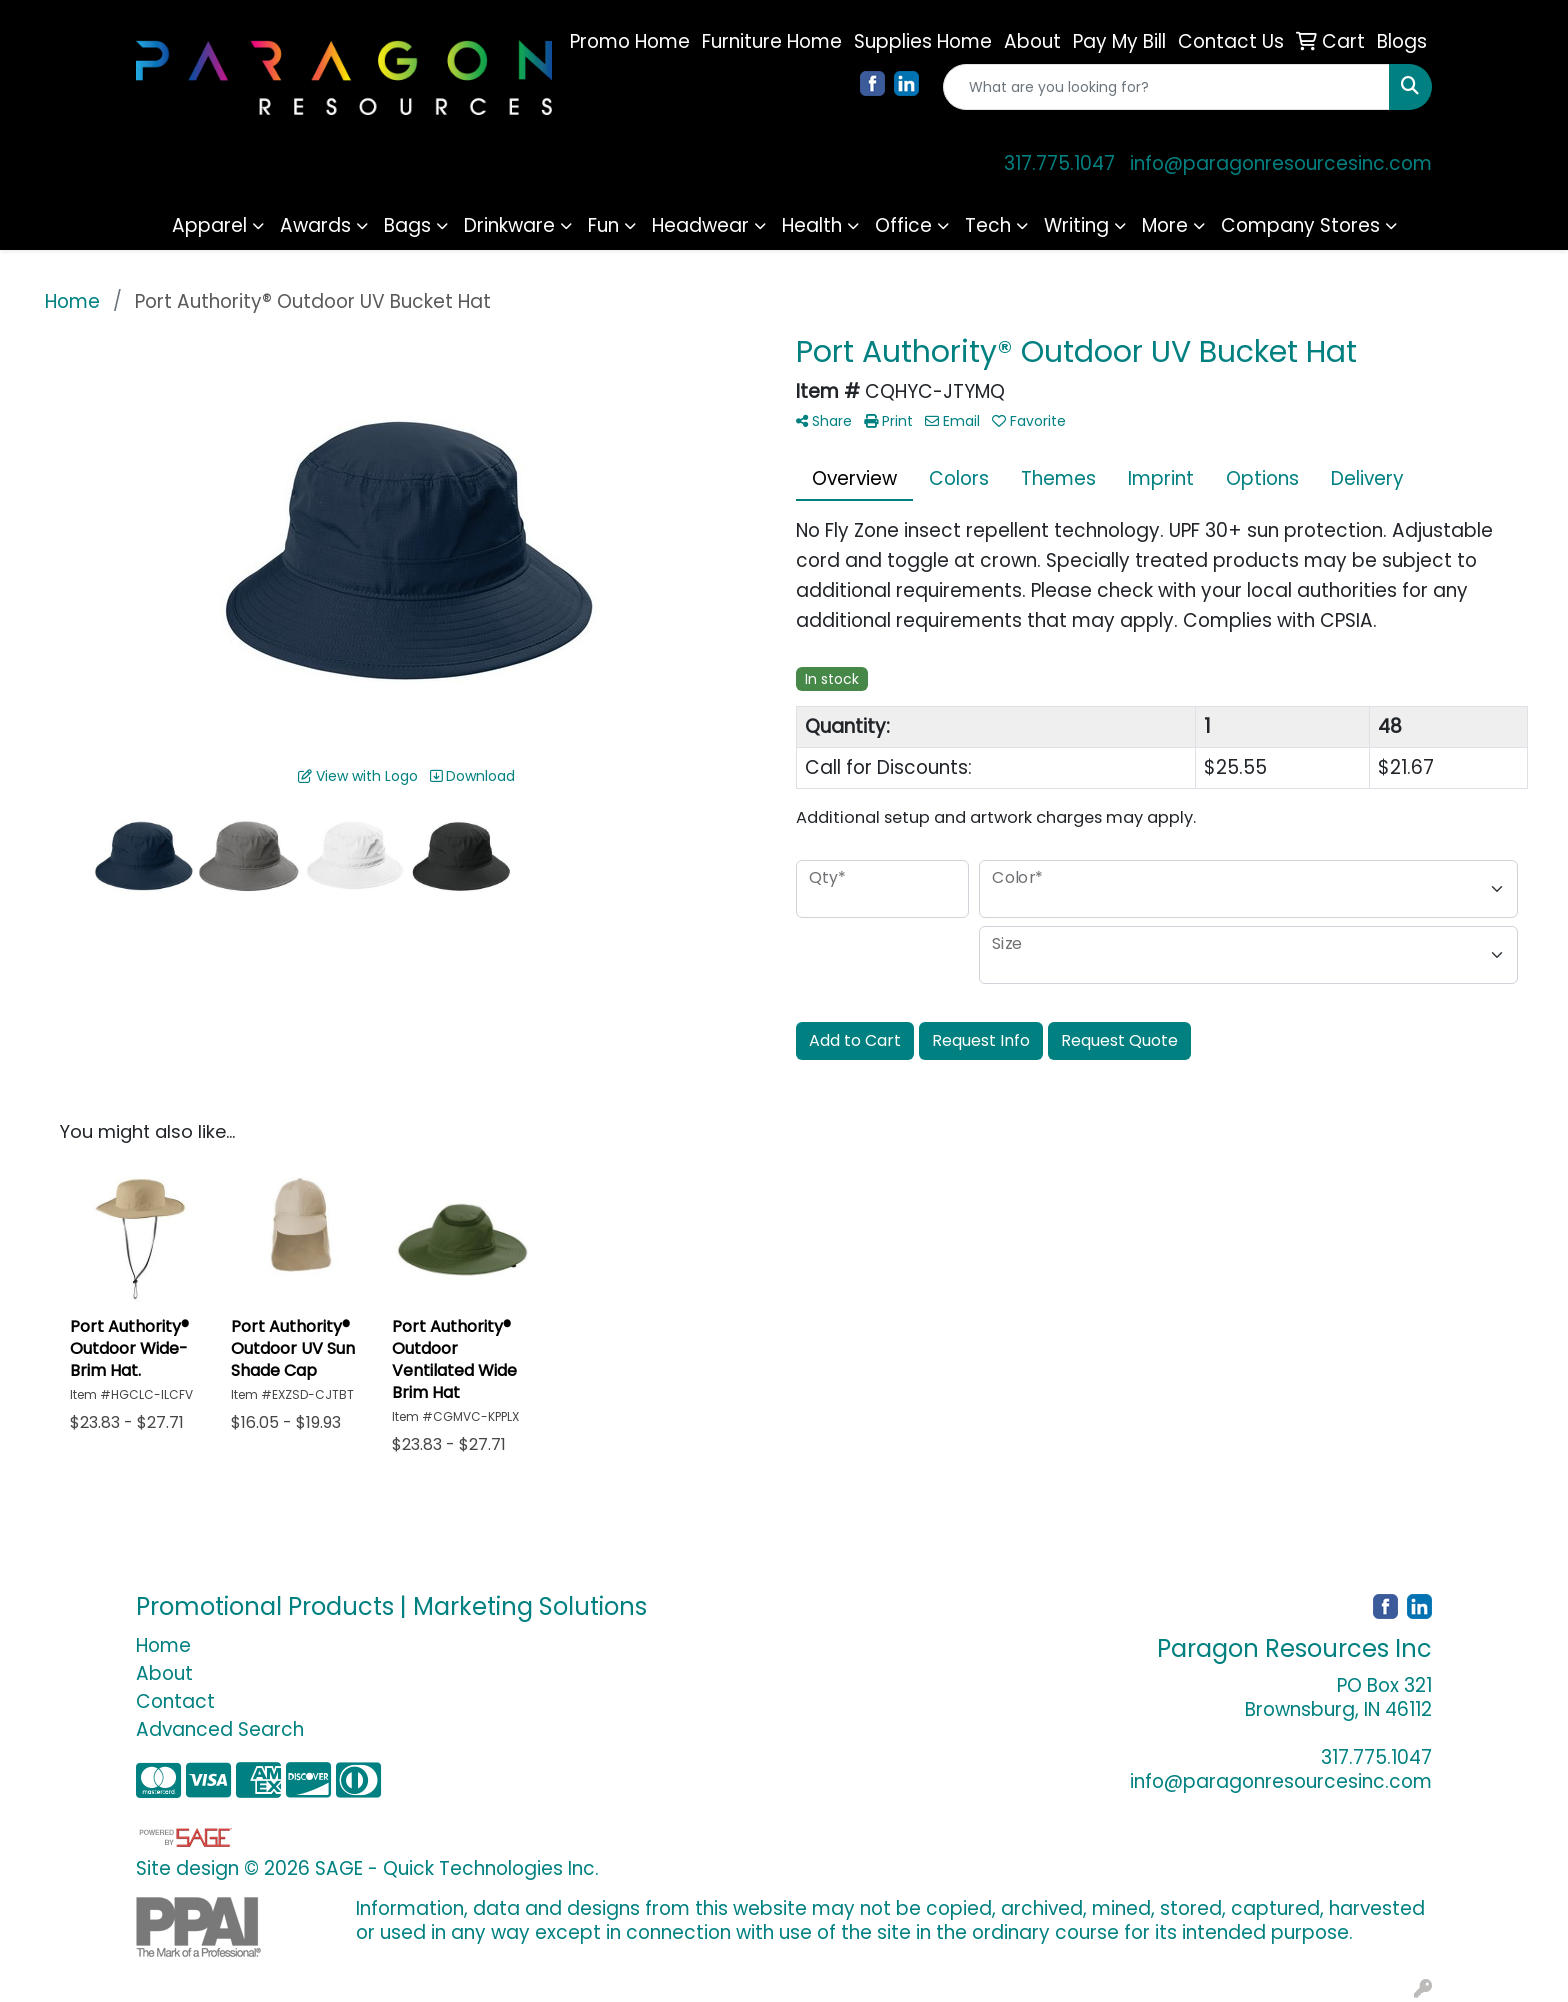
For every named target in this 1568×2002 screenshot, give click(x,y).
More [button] (1165, 225)
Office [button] (903, 225)
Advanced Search (220, 1729)
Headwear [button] (700, 225)
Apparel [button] (209, 225)
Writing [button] (1076, 225)
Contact (175, 1701)
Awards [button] (315, 225)
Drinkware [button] (509, 225)
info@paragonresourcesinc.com (1281, 163)
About (164, 1673)
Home (163, 1645)
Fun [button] (603, 225)
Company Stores (1300, 225)
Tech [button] (988, 225)
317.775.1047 (1059, 163)
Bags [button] (407, 225)
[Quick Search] (1166, 87)
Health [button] (812, 225)
